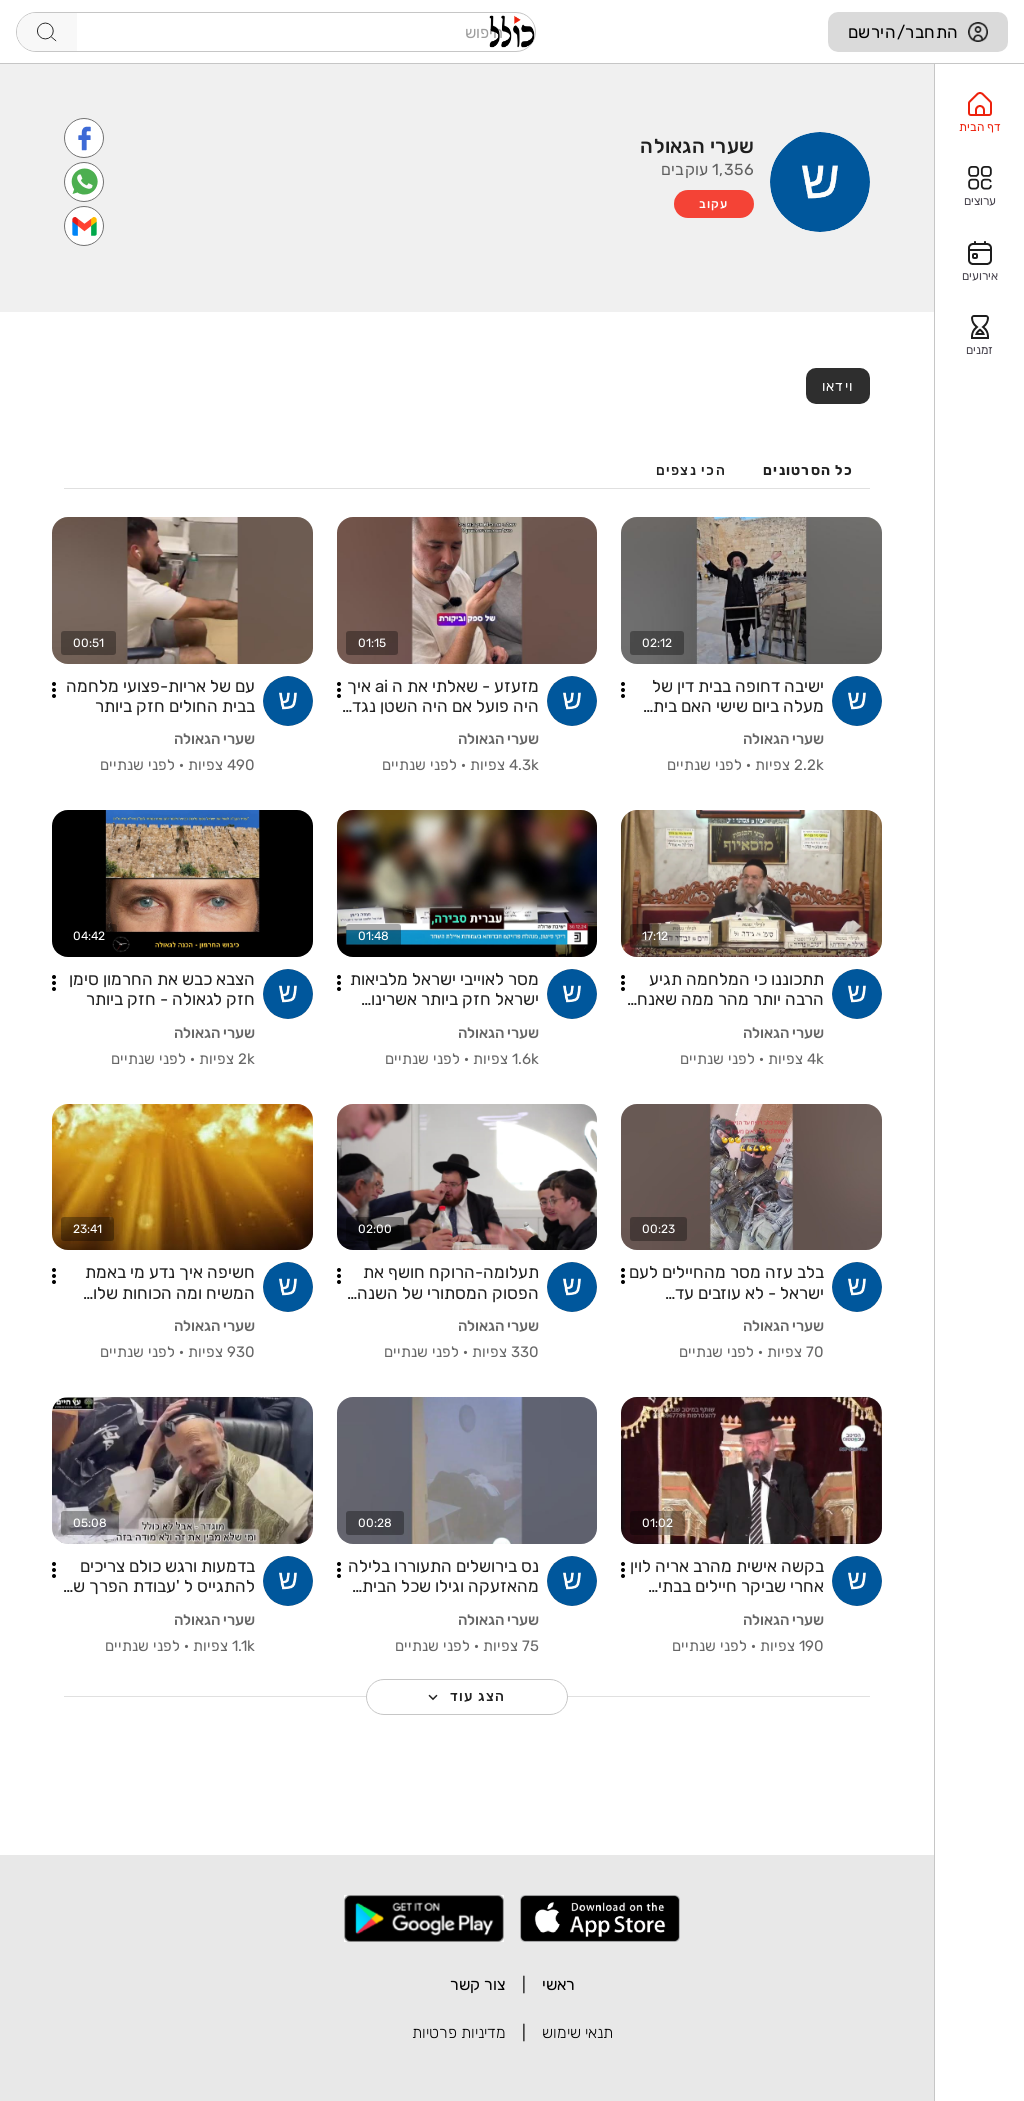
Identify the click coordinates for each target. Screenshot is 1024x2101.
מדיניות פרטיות (459, 2032)
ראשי (558, 1984)
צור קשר (478, 1984)
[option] (979, 113)
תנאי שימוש (577, 2032)
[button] (623, 690)
